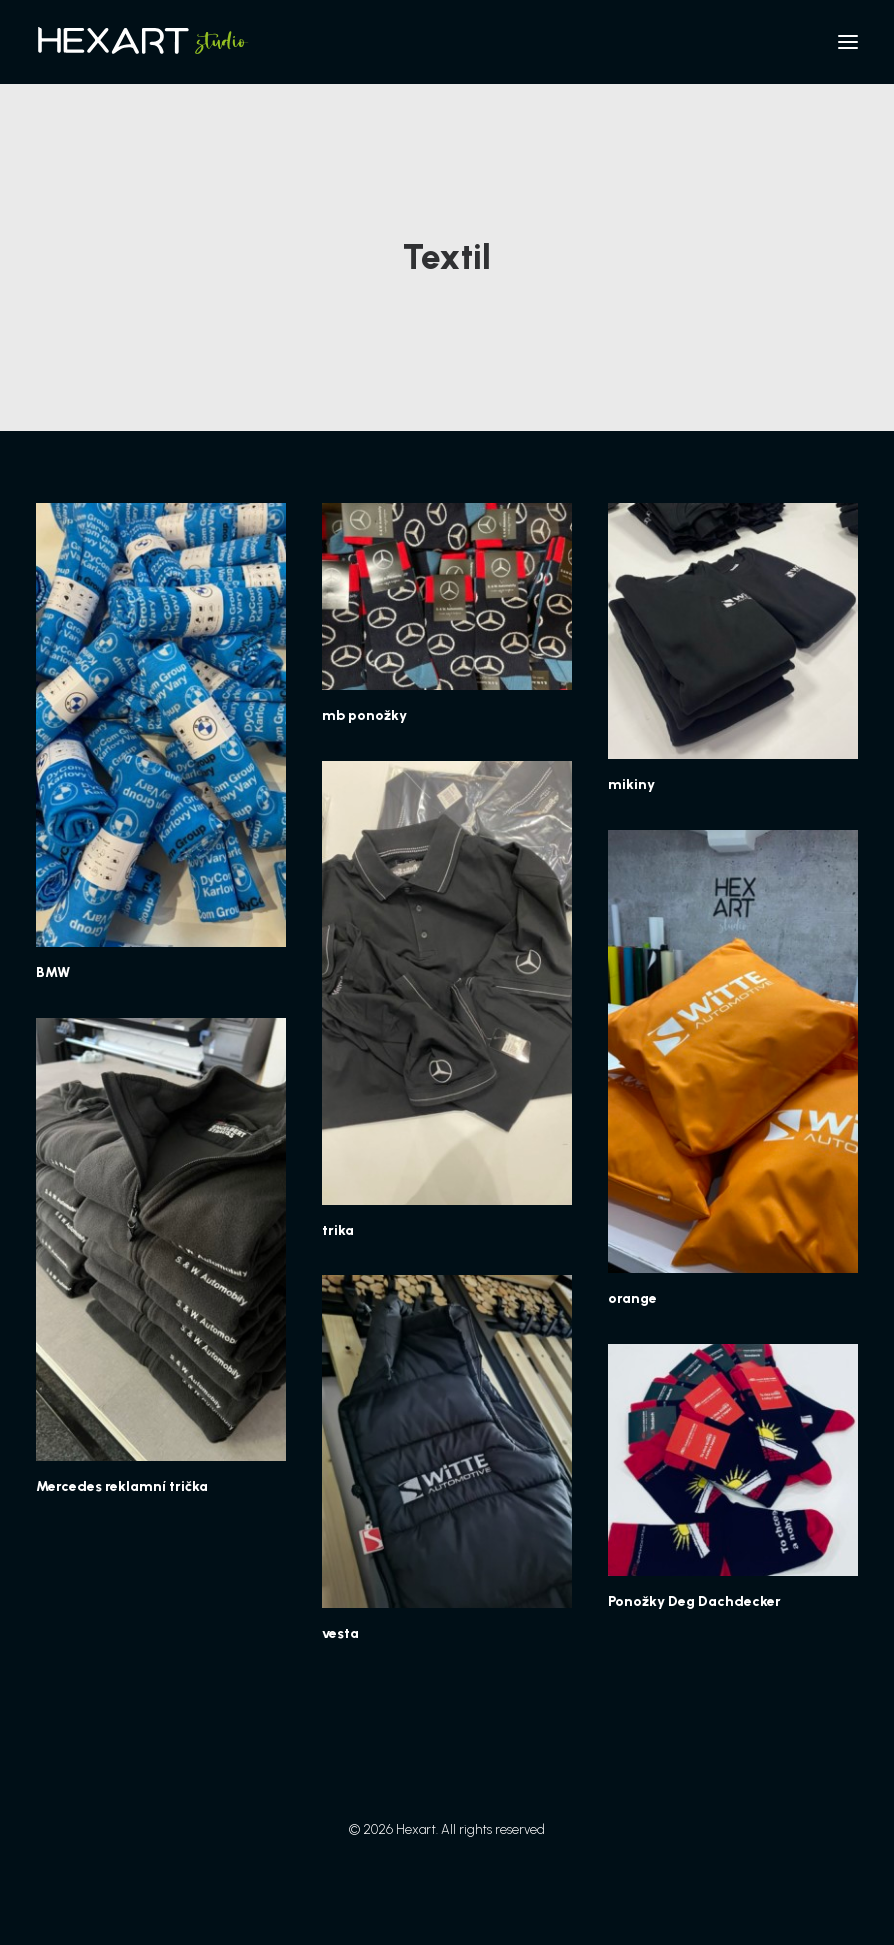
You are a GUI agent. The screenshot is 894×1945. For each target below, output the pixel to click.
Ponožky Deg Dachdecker (694, 1601)
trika (338, 1230)
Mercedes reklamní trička (122, 1486)
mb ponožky (364, 715)
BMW (53, 972)
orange (632, 1298)
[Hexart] (146, 42)
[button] (848, 42)
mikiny (631, 784)
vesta (340, 1633)
